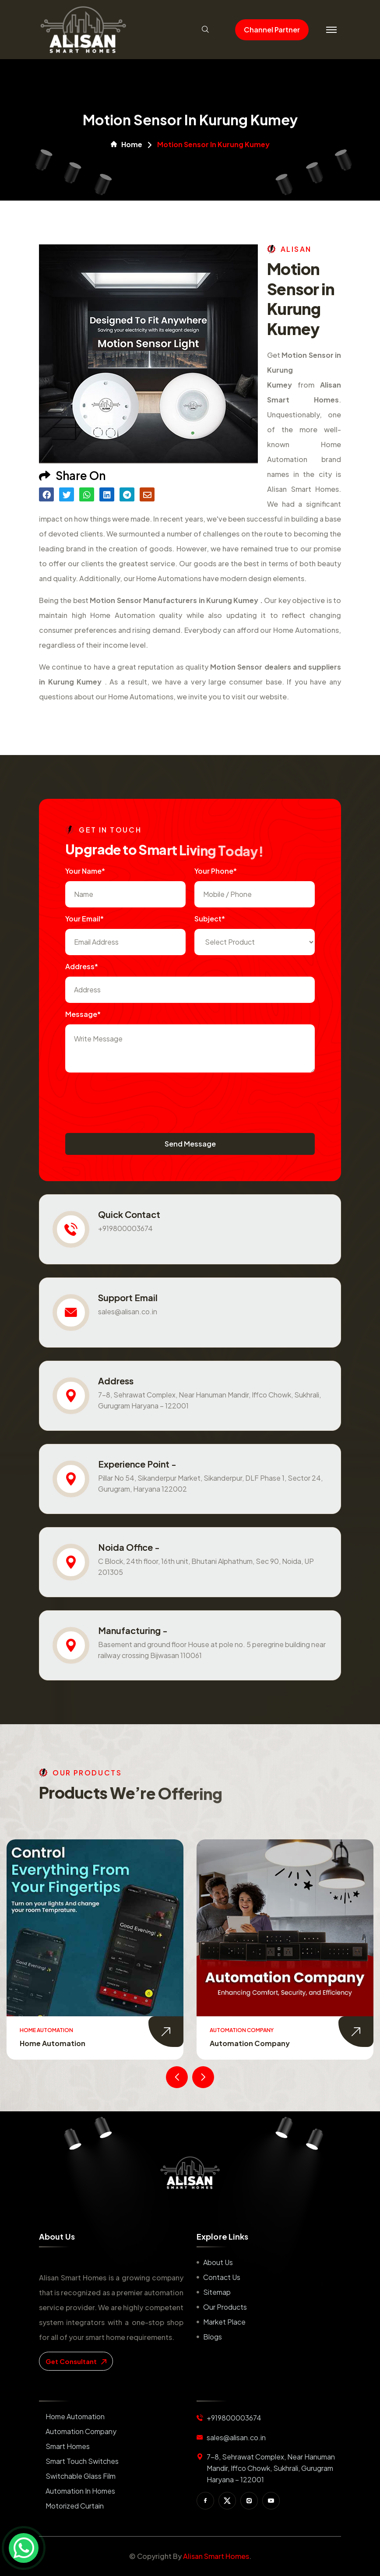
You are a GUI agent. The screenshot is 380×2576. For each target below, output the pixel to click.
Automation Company (250, 2043)
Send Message (190, 1143)
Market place (224, 2321)
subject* (209, 918)
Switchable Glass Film (81, 2476)
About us (218, 2262)
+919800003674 (125, 1228)
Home (126, 144)
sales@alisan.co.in (127, 1311)
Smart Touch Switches (82, 2461)
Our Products (225, 2306)
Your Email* (84, 918)
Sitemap (217, 2292)
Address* (81, 966)
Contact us (221, 2277)
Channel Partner (272, 29)
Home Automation (52, 2043)
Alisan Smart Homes (216, 2556)
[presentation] (131, 1098)
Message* (83, 1014)
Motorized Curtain (75, 2505)
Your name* (85, 870)
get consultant (76, 2361)
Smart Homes (68, 2446)
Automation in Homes (80, 2490)
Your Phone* (215, 870)
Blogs (212, 2336)
